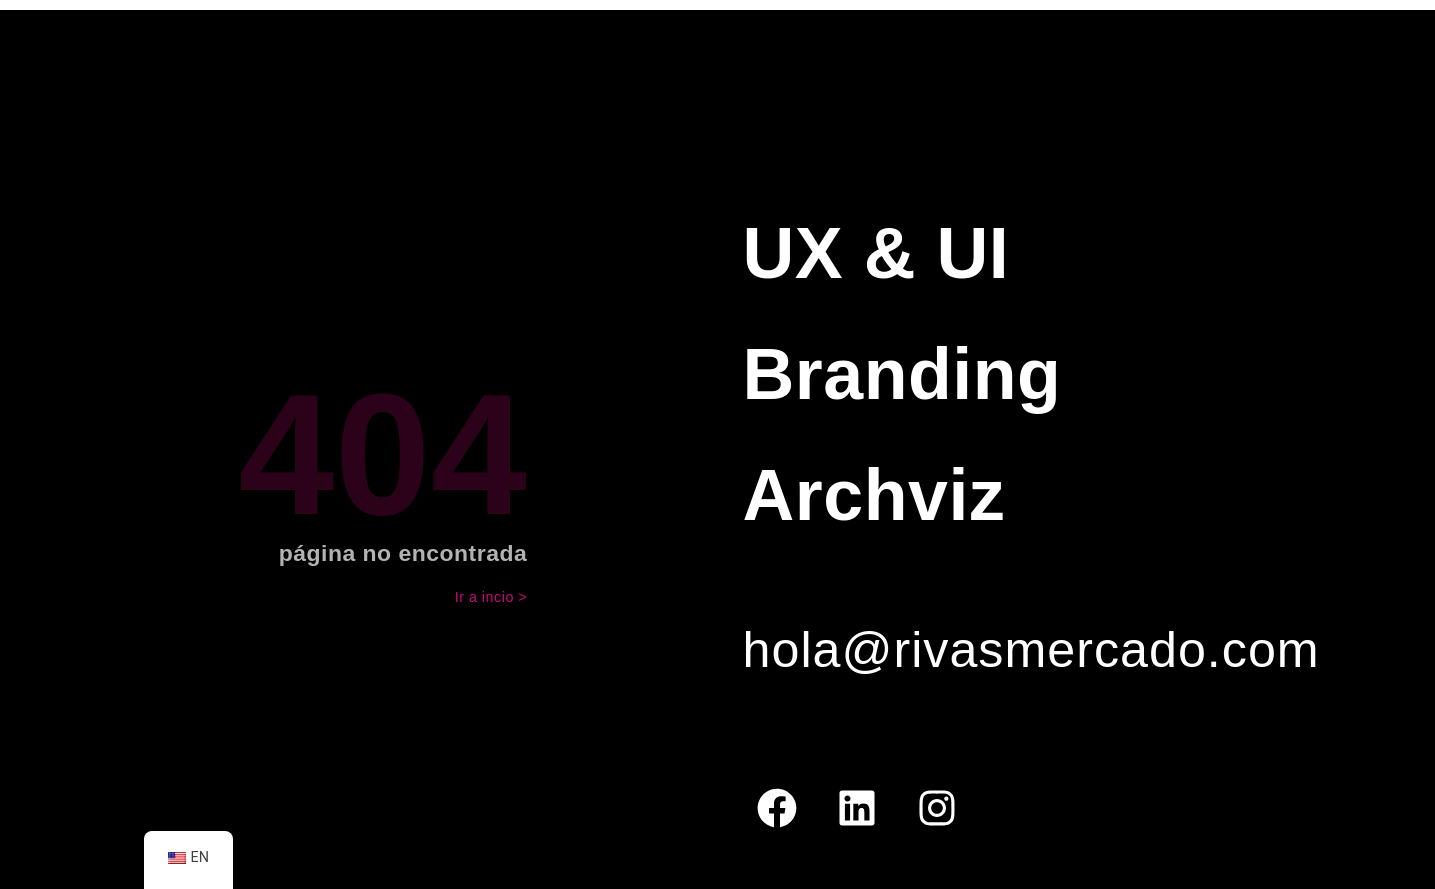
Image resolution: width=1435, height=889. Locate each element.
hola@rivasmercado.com (1031, 650)
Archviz (874, 495)
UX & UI (876, 253)
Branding (902, 374)
